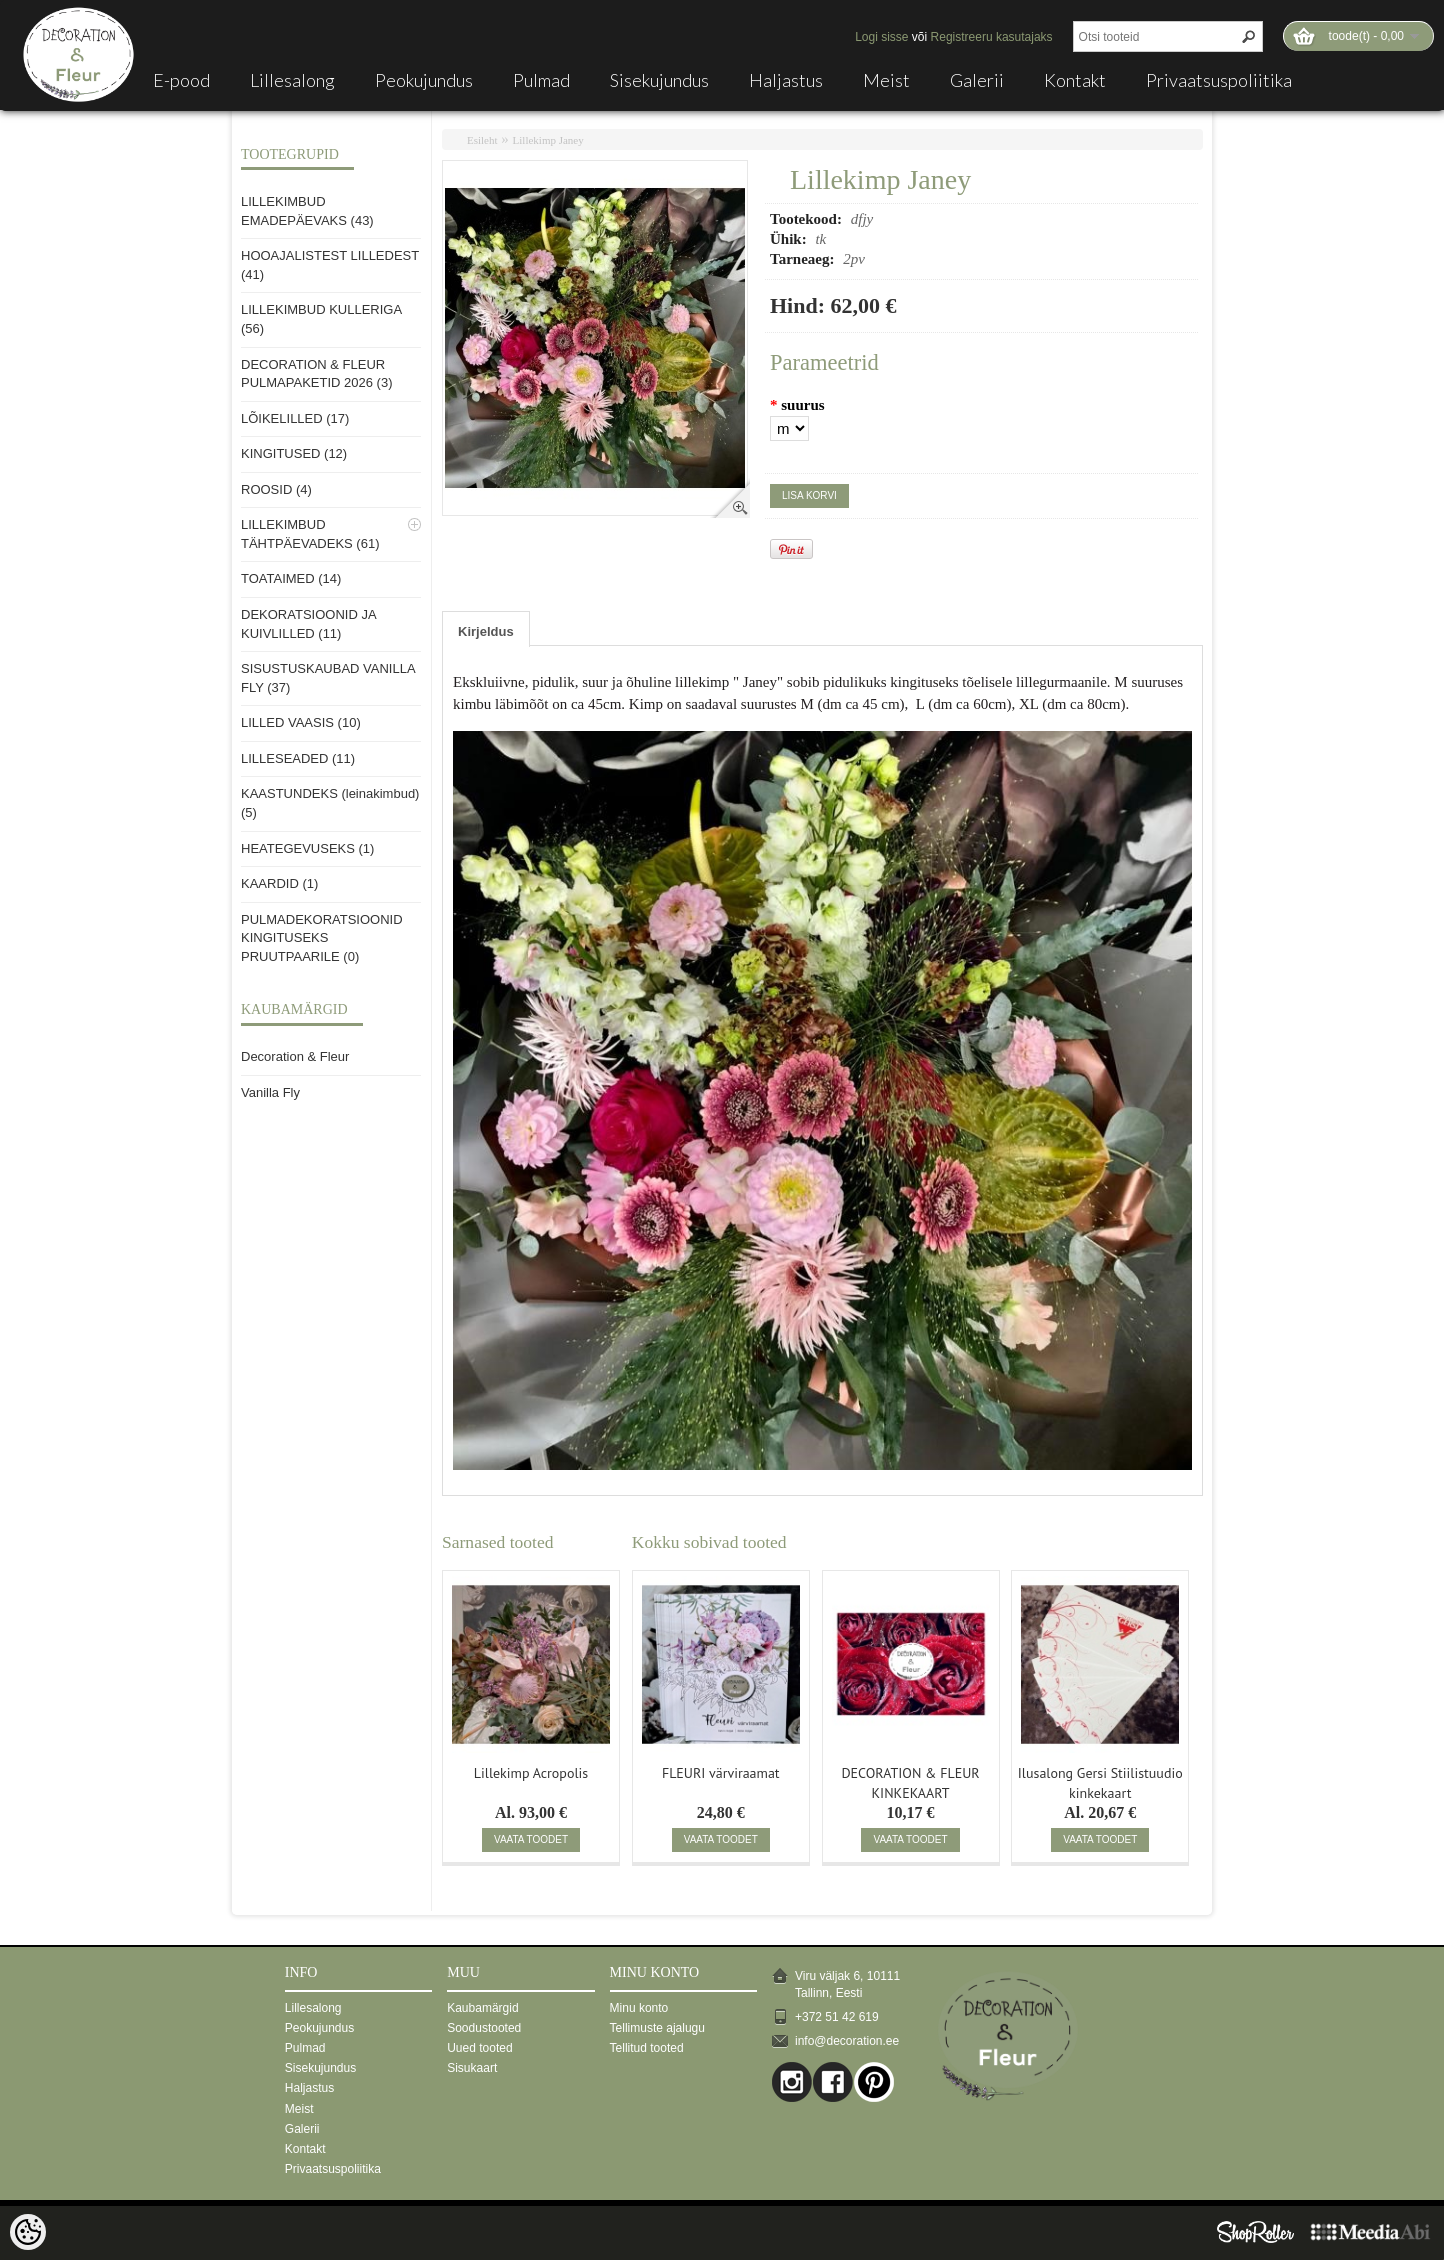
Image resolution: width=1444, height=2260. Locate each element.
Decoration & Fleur (295, 1056)
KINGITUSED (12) (294, 453)
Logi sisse (881, 37)
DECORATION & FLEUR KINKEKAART (910, 1781)
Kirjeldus (486, 631)
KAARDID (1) (279, 883)
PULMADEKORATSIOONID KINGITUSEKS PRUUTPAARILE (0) (322, 938)
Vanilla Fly (270, 1092)
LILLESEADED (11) (298, 758)
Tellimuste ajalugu (657, 2028)
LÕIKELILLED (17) (295, 418)
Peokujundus (424, 80)
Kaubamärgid (482, 2008)
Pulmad (541, 80)
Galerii (977, 80)
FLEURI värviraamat (721, 1773)
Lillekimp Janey (548, 140)
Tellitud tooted (647, 2048)
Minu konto (639, 2008)
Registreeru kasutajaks (992, 37)
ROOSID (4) (276, 489)
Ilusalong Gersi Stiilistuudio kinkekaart (1100, 1781)
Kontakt (1075, 80)
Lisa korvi (809, 495)
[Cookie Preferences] (28, 2232)
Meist (886, 80)
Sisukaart (472, 2068)
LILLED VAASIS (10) (301, 722)
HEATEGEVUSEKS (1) (307, 848)
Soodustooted (484, 2028)
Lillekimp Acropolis (531, 1773)
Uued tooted (479, 2048)
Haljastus (786, 80)
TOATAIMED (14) (291, 578)
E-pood (181, 80)
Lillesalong (292, 80)
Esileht (482, 140)
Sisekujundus (659, 80)
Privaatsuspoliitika (1219, 80)
